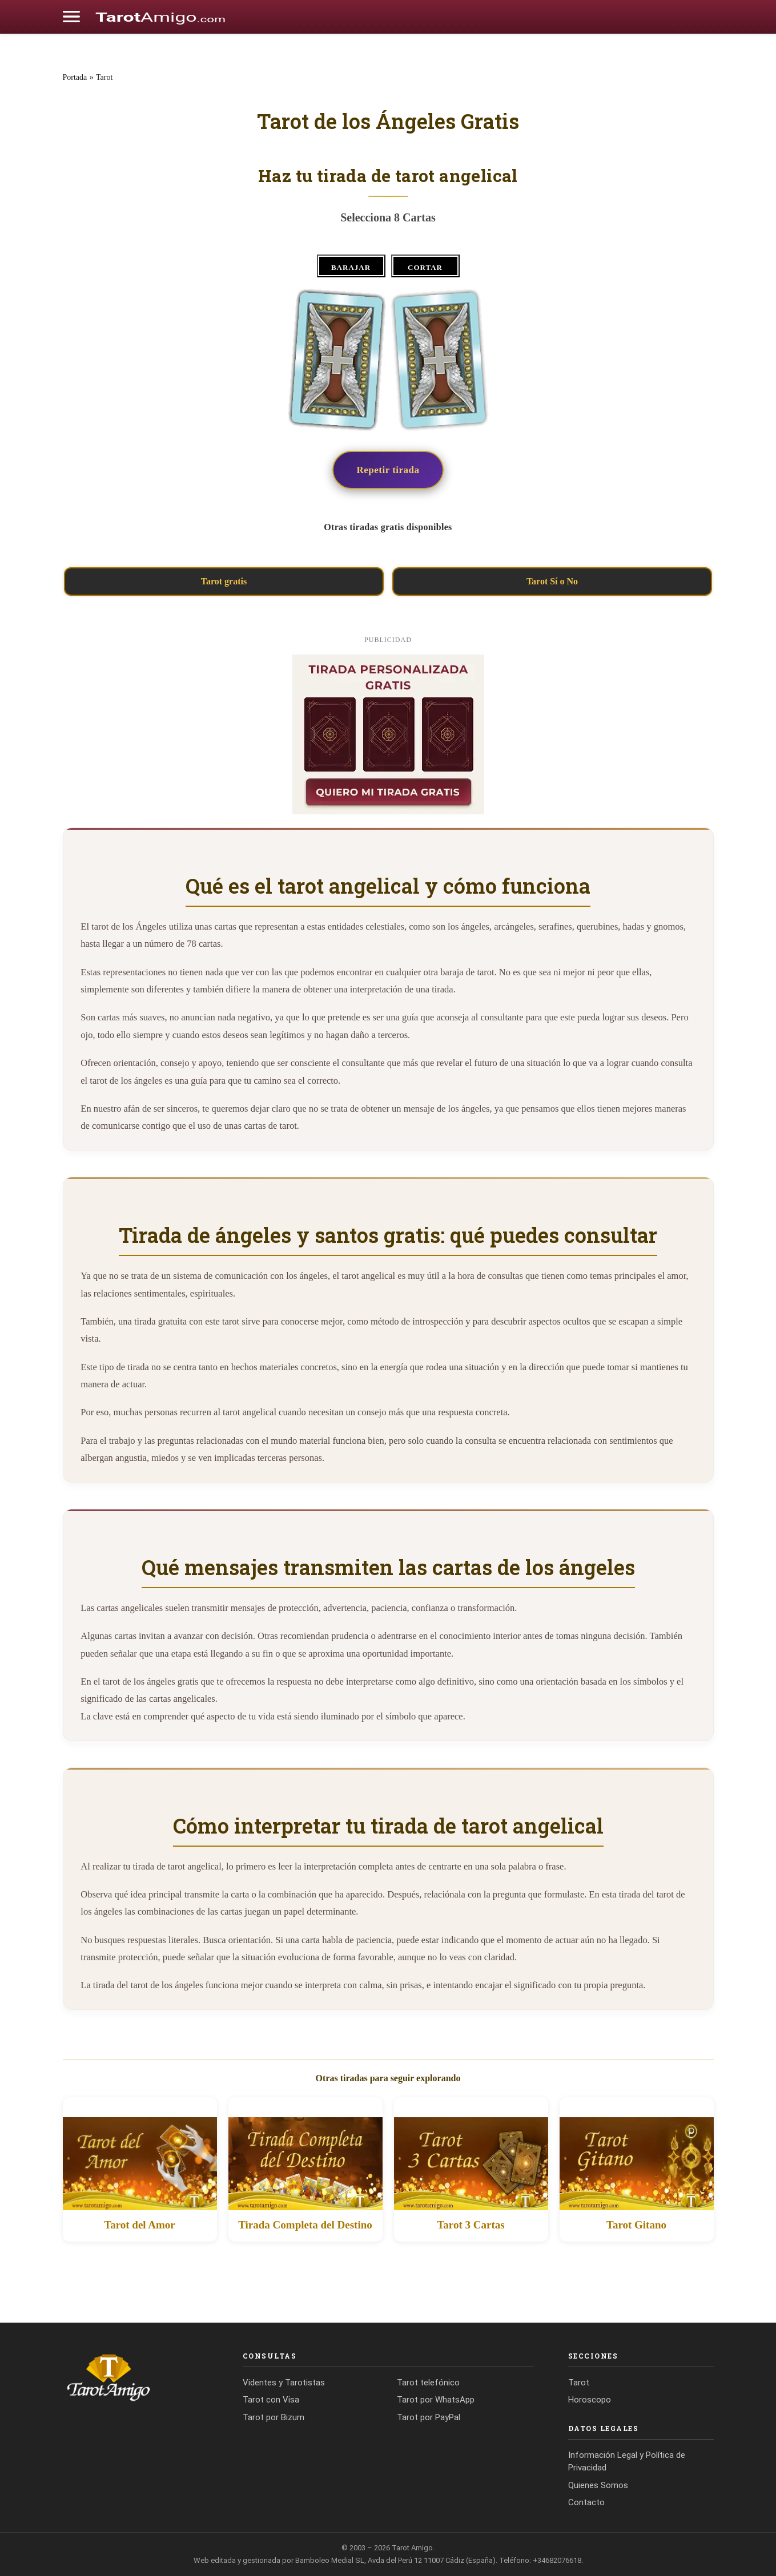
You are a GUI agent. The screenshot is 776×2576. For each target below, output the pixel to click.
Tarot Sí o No (552, 581)
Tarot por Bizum (273, 2417)
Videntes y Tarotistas (284, 2382)
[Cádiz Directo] (160, 16)
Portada (75, 77)
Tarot (104, 77)
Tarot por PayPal (428, 2417)
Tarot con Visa (271, 2400)
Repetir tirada (387, 470)
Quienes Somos (598, 2485)
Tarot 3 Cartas (470, 2225)
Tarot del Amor (139, 2225)
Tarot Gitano (636, 2225)
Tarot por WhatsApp (436, 2400)
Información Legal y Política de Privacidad (626, 2461)
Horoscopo (589, 2400)
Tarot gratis (224, 581)
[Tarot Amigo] (135, 2377)
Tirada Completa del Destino (305, 2225)
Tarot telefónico (428, 2382)
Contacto (586, 2502)
